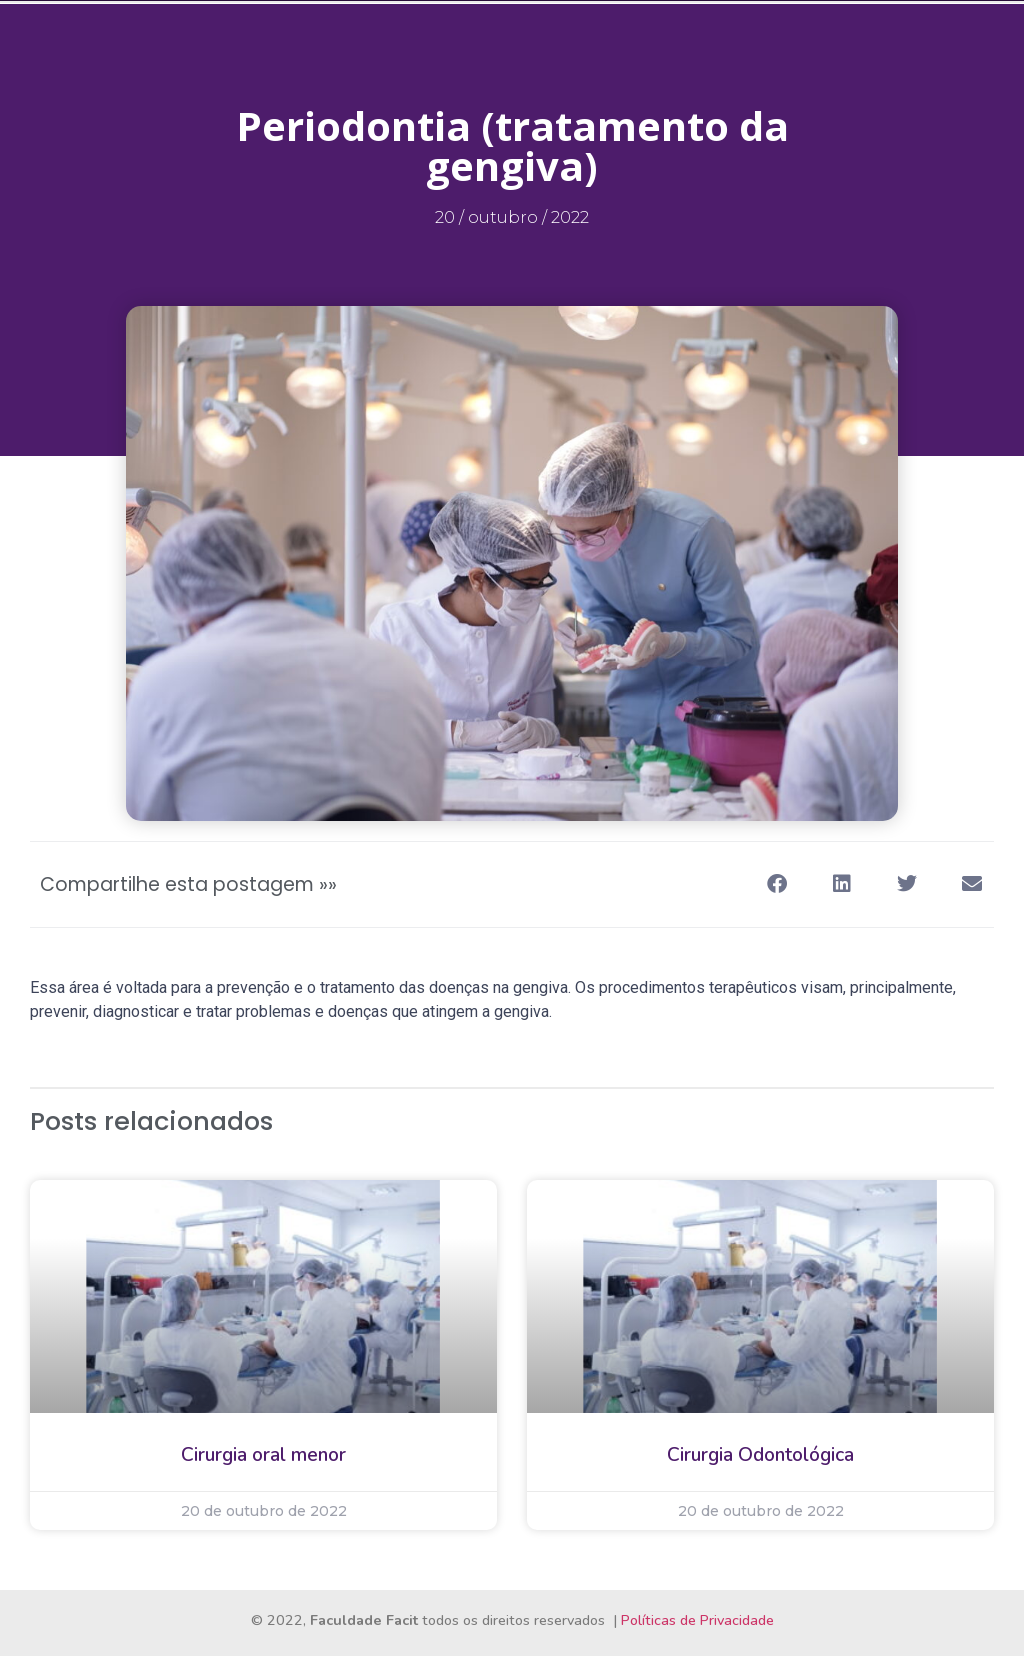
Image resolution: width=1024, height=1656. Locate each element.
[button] (776, 884)
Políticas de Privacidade (697, 1620)
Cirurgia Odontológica (760, 1454)
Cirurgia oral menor (263, 1454)
